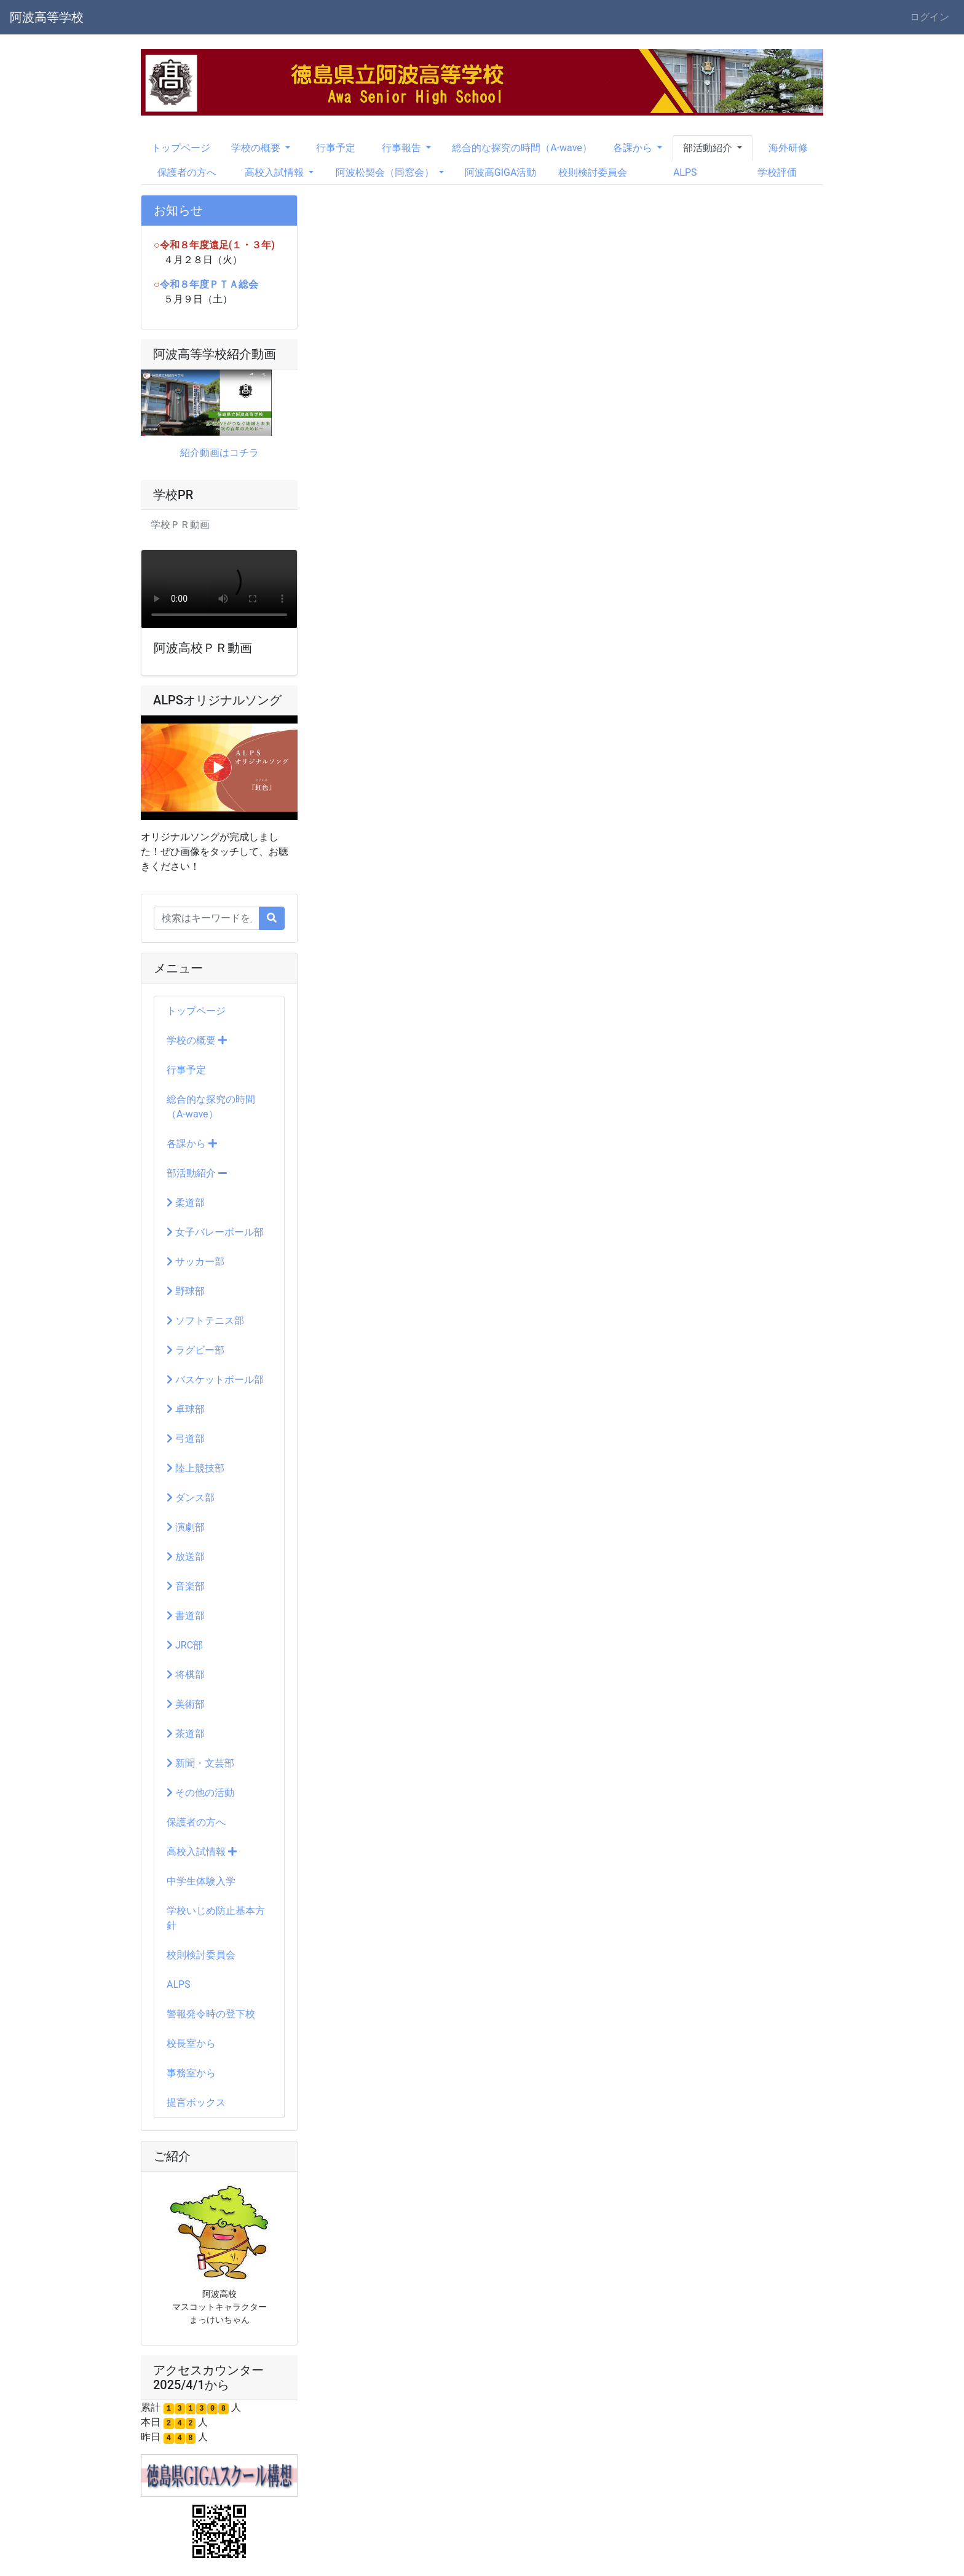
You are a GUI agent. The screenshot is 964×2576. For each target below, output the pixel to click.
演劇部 (186, 1527)
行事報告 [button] (403, 148)
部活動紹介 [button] (709, 148)
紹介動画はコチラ (219, 453)
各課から (192, 1143)
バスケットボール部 (215, 1379)
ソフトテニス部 (205, 1320)
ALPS (685, 172)
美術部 (186, 1704)
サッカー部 (195, 1261)
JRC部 (185, 1645)
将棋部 (186, 1674)
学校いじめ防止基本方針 (216, 1918)
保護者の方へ (186, 172)
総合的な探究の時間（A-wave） (522, 148)
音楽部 (186, 1586)
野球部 (186, 1291)
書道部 (186, 1615)
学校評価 (777, 172)
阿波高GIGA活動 (501, 172)
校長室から (191, 2043)
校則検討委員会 (592, 172)
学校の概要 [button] (257, 148)
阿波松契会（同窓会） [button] (386, 172)
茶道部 (186, 1733)
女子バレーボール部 (215, 1232)
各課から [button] (634, 148)
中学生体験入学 (201, 1881)
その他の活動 (200, 1792)
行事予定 (335, 148)
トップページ (180, 148)
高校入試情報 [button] (275, 172)
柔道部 (186, 1202)
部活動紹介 (197, 1173)
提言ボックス (196, 2102)
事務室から (191, 2073)
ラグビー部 (195, 1350)
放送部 (186, 1556)
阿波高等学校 (47, 17)
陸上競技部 (195, 1468)
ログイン (929, 17)
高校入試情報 (202, 1851)
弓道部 (186, 1438)
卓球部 (186, 1409)
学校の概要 (197, 1040)
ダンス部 (191, 1497)
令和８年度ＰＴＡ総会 (209, 284)
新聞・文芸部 (200, 1763)
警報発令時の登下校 (211, 2014)
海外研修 (788, 148)
